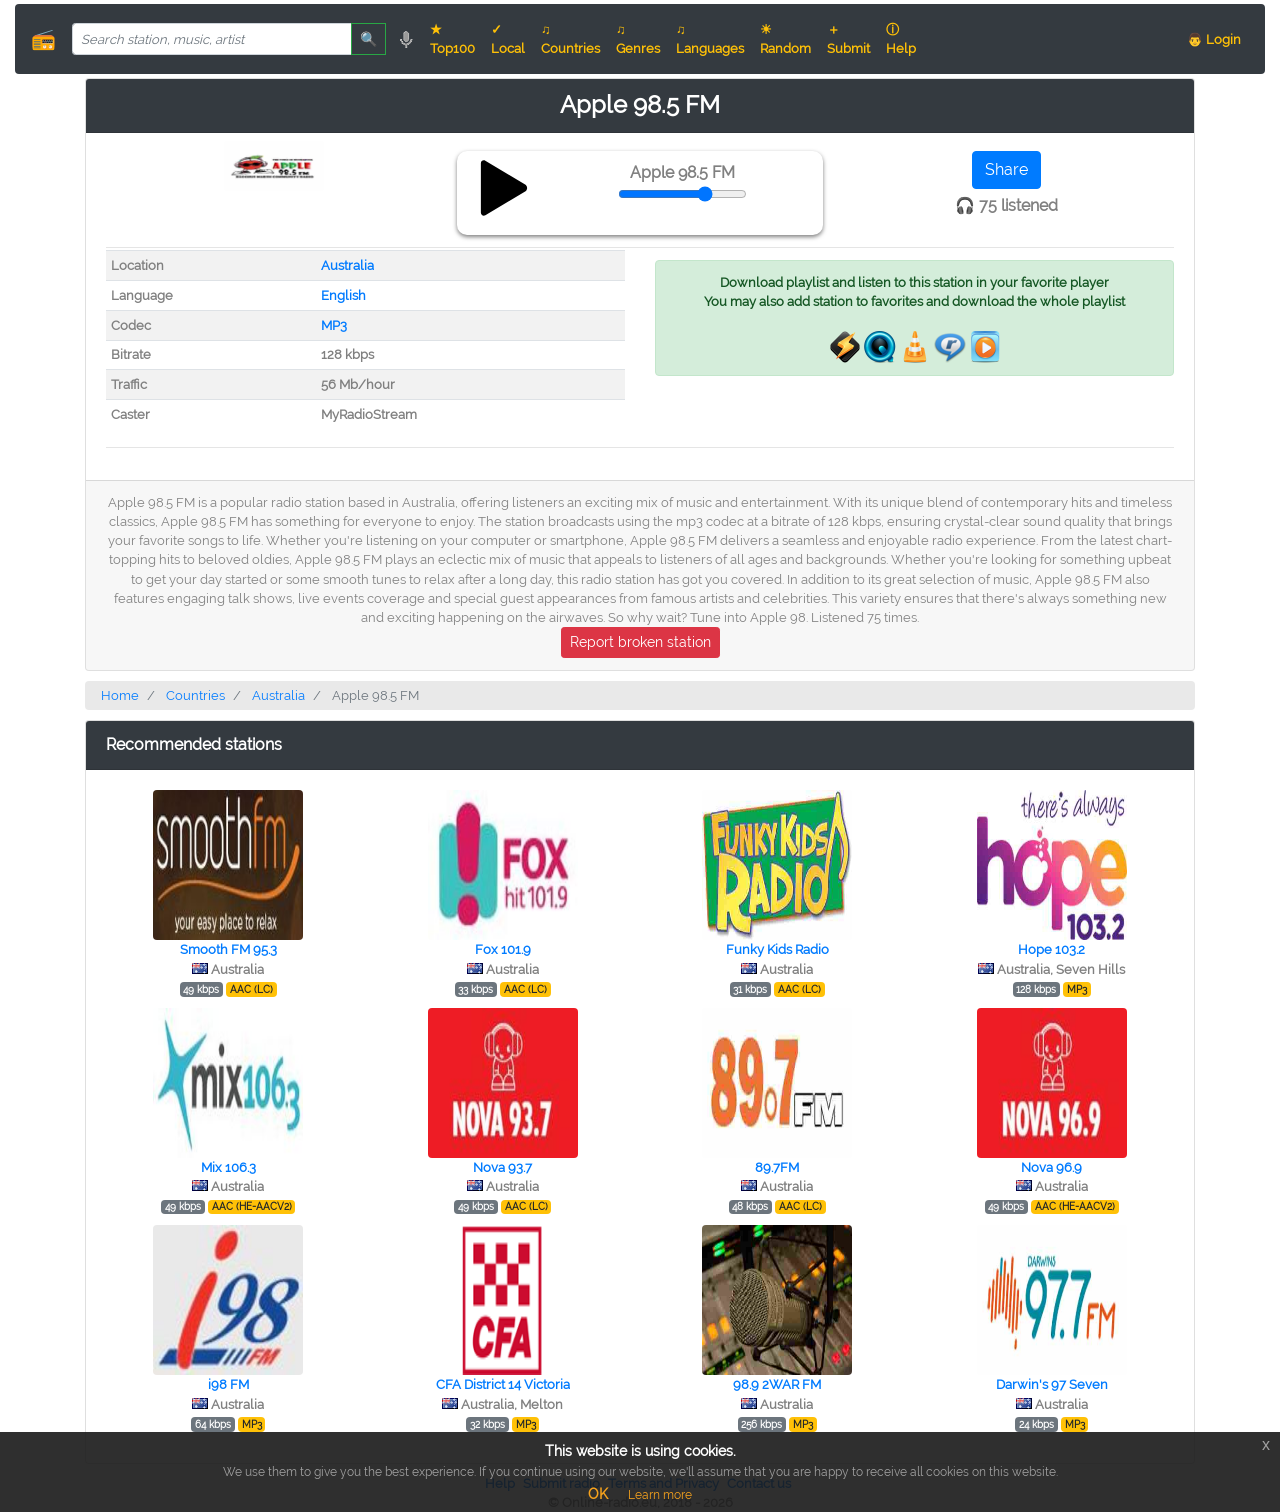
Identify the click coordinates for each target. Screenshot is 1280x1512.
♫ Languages (710, 39)
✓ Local (508, 39)
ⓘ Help (901, 39)
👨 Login (1214, 39)
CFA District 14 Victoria (503, 1384)
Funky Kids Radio (777, 949)
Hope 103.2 (1051, 949)
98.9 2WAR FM (777, 1384)
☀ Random (785, 39)
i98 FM (228, 1384)
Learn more (660, 1495)
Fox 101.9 (503, 949)
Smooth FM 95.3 (228, 949)
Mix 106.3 (228, 1167)
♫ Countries (570, 39)
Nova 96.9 (1051, 1167)
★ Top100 (452, 39)
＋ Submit (848, 39)
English (343, 295)
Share (1006, 169)
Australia (347, 265)
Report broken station (640, 642)
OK (598, 1494)
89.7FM (777, 1167)
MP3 (334, 325)
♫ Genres (638, 39)
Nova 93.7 (502, 1167)
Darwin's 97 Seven (1052, 1384)
